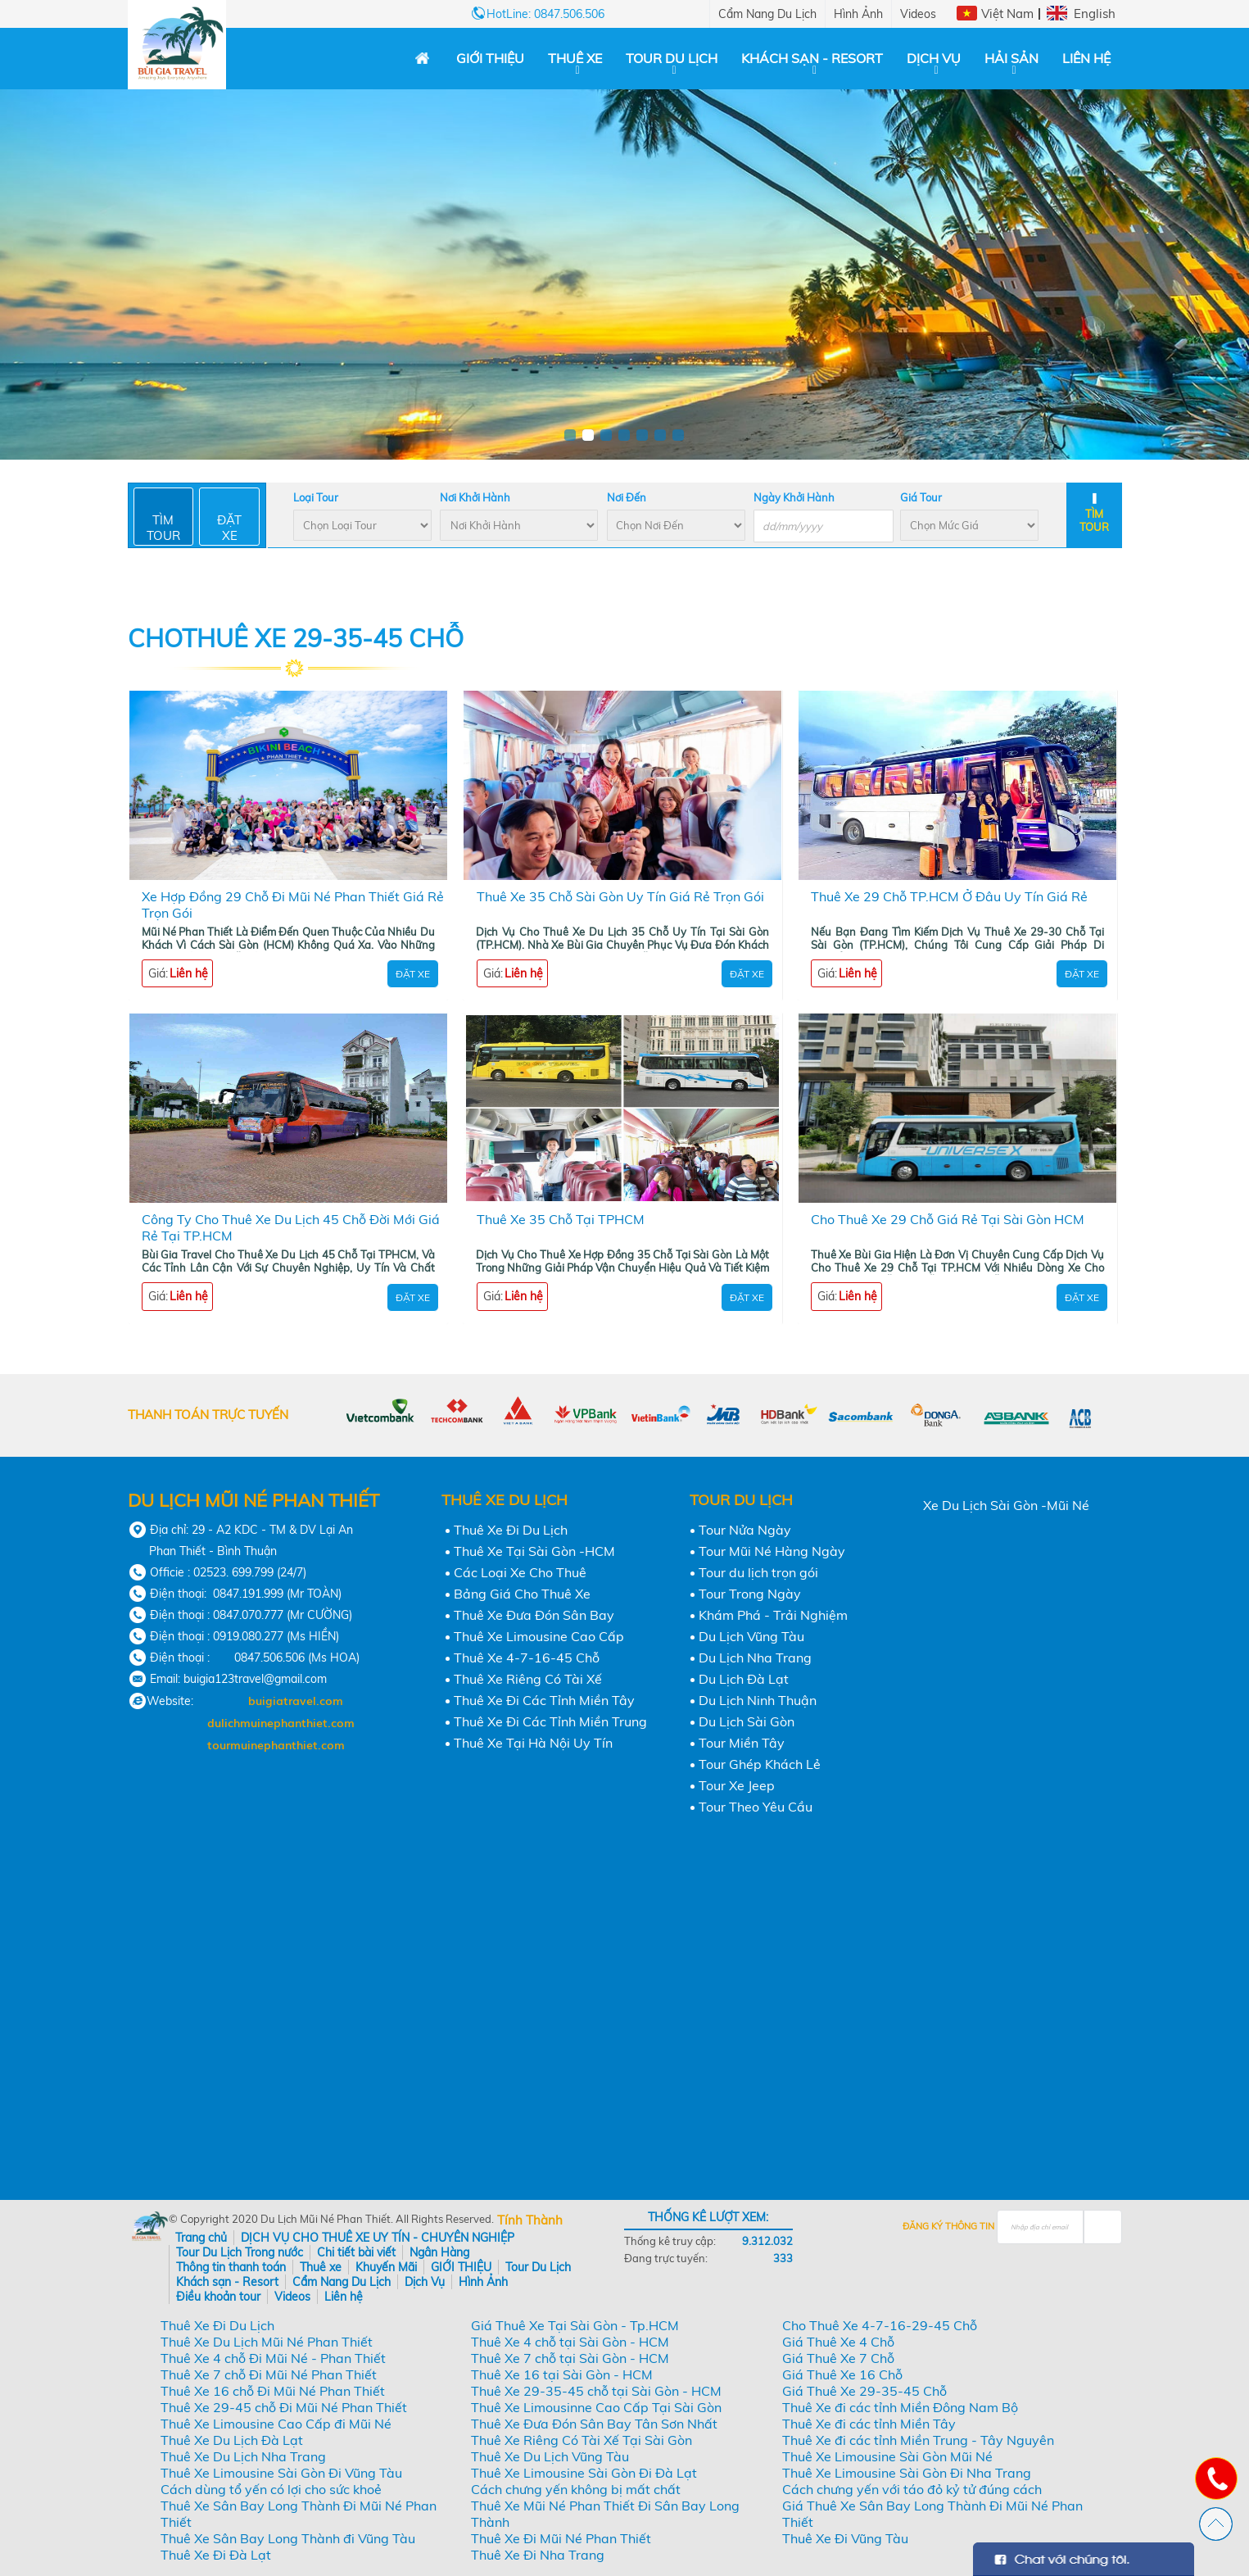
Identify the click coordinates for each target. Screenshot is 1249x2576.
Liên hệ (1086, 58)
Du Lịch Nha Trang (755, 1657)
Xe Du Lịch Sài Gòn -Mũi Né (1006, 1505)
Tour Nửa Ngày (745, 1530)
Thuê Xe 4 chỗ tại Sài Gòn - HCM (570, 2341)
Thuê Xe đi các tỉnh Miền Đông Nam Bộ (900, 2407)
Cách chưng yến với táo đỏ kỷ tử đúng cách (912, 2489)
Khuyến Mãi (386, 2267)
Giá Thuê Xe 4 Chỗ (838, 2341)
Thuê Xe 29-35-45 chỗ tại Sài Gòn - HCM (596, 2391)
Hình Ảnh (858, 14)
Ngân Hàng (439, 2252)
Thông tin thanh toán (231, 2267)
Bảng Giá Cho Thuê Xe (522, 1593)
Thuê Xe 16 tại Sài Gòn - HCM (562, 2374)
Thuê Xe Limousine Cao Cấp (539, 1636)
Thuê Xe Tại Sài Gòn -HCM (534, 1551)
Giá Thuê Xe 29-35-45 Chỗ (864, 2391)
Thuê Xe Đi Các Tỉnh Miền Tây (544, 1700)
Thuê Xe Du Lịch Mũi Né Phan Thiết (267, 2341)
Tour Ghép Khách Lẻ (760, 1764)
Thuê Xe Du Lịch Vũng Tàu (550, 2456)
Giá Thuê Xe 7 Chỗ (838, 2358)
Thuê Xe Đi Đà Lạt (216, 2555)
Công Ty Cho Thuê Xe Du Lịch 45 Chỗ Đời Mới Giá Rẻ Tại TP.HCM (291, 1227)
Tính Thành (530, 2220)
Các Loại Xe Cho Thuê (520, 1572)
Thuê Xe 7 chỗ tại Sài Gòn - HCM (570, 2358)
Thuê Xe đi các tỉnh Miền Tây (869, 2423)
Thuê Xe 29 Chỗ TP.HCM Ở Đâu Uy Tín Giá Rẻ (949, 896)
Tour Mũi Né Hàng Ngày (772, 1551)
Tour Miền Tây (742, 1743)
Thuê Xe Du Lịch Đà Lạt (232, 2440)
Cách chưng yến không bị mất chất (576, 2489)
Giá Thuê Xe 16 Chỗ (842, 2374)
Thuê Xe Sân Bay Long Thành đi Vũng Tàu (288, 2538)
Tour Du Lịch (671, 58)
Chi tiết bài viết (356, 2252)
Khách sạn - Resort (812, 58)
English (1095, 13)
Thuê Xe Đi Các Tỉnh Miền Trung (550, 1721)
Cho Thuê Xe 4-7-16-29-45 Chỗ (879, 2325)
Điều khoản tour (218, 2296)
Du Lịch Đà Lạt (744, 1679)
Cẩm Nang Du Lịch (767, 14)
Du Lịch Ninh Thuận (758, 1700)
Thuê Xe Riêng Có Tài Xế (528, 1679)
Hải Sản (1011, 58)
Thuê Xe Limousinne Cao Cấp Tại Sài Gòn (596, 2407)
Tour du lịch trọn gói (758, 1572)
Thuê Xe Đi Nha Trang (537, 2555)
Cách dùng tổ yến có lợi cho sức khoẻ (271, 2489)
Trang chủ (201, 2237)
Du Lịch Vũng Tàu (751, 1636)
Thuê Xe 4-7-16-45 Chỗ (527, 1657)
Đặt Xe (413, 974)
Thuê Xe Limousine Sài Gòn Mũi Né (887, 2456)
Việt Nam (1007, 13)
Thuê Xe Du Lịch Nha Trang (243, 2456)
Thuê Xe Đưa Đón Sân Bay (534, 1615)
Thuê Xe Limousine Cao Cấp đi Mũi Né (276, 2423)
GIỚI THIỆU (490, 58)
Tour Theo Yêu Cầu (755, 1806)
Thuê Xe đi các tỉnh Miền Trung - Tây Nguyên (918, 2440)
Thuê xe (575, 58)
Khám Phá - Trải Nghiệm (773, 1615)
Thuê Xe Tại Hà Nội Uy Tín (533, 1743)
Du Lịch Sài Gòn (746, 1721)
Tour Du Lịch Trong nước (239, 2252)
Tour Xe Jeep (737, 1785)
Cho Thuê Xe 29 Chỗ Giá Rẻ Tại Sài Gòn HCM (947, 1219)
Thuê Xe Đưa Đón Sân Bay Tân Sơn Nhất (594, 2423)
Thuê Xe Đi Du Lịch (511, 1530)
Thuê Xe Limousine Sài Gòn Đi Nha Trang (906, 2473)
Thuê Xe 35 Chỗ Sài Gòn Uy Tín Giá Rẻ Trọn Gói (620, 896)
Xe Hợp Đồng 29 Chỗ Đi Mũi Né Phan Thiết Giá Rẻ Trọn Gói (293, 904)
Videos (918, 14)
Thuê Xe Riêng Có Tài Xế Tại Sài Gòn (581, 2440)
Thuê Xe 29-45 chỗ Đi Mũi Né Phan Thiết (284, 2407)
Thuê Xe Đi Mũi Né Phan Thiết (561, 2538)
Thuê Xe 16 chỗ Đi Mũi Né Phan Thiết (273, 2391)
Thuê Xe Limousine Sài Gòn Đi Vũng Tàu (281, 2473)
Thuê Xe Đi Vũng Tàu (845, 2538)
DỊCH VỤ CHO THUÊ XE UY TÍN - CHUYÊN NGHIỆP (377, 2237)
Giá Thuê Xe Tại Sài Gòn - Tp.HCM (575, 2325)
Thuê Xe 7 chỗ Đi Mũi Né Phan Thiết (269, 2374)
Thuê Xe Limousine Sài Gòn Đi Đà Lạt (584, 2473)
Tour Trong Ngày (750, 1593)
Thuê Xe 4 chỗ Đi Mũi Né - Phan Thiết (273, 2358)
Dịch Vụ (934, 58)
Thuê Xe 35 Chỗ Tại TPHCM (561, 1219)
